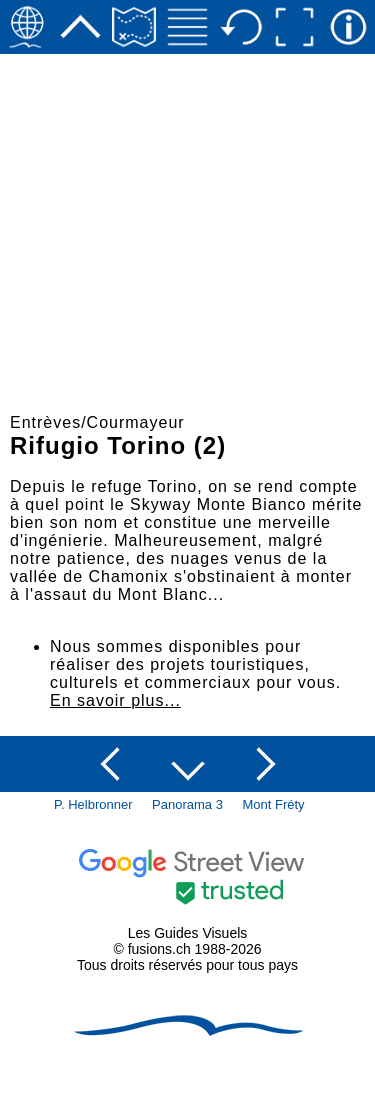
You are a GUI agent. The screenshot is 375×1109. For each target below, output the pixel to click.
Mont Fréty (274, 804)
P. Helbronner (93, 804)
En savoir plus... (115, 700)
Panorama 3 (187, 804)
